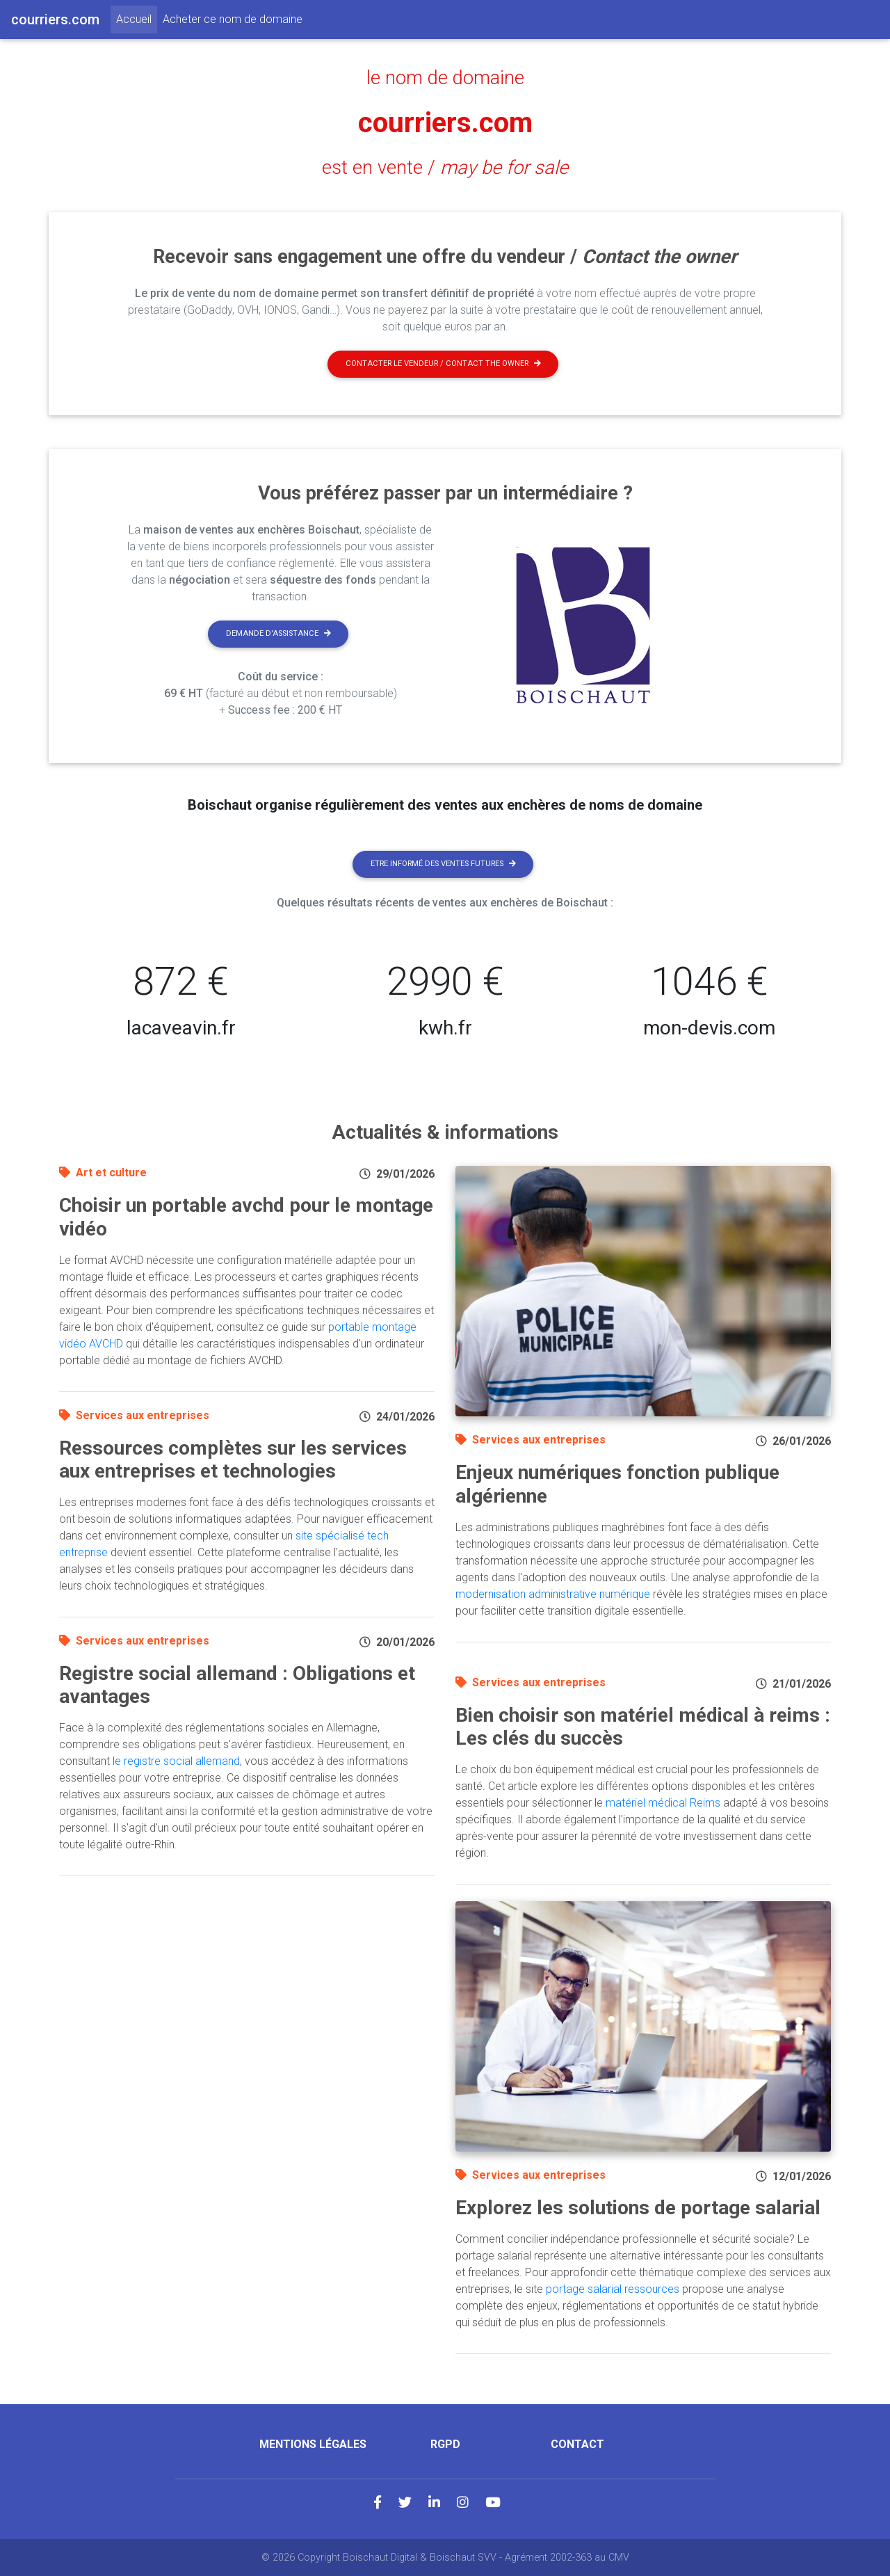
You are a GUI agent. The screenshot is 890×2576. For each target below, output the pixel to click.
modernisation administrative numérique (552, 1594)
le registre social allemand (176, 1761)
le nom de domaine (445, 78)
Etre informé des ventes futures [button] (443, 863)
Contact (577, 2444)
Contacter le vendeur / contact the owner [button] (443, 363)
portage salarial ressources (612, 2289)
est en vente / (445, 168)
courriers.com (445, 122)
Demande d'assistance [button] (278, 633)
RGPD (445, 2444)
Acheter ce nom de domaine (232, 19)
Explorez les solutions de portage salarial (637, 2207)
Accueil (136, 18)
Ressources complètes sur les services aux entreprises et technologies (233, 1460)
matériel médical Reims (663, 1802)
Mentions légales (312, 2444)
